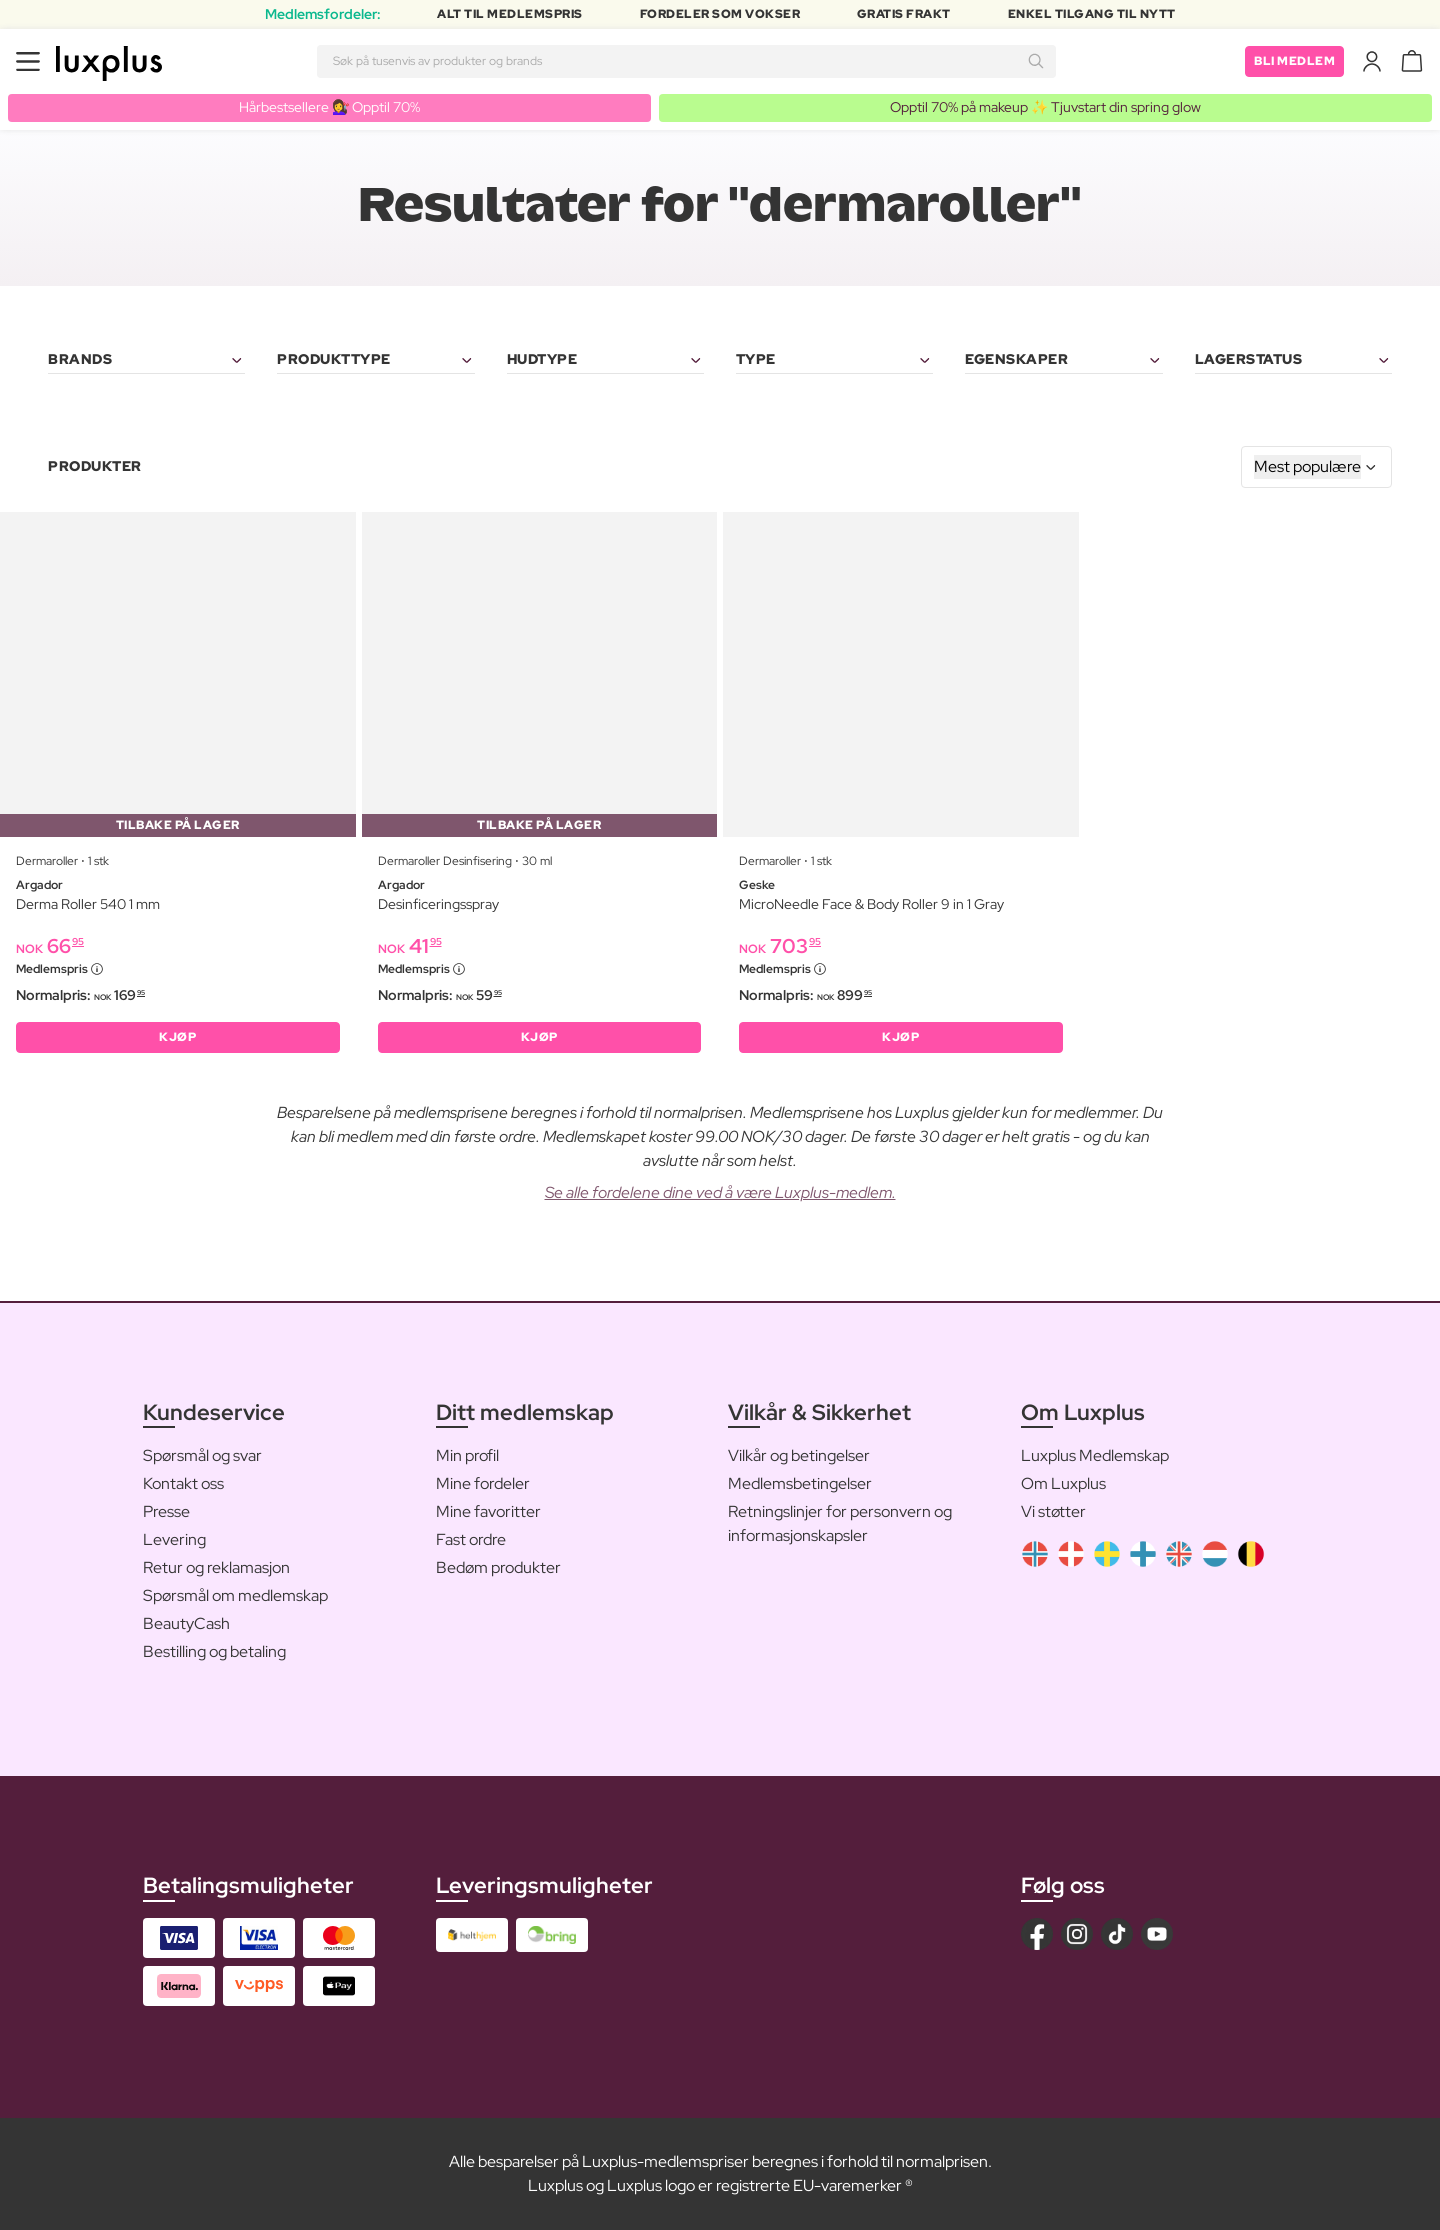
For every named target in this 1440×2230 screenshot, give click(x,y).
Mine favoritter (488, 1511)
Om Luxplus (1063, 1483)
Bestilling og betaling (214, 1651)
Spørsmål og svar (202, 1455)
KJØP (177, 1037)
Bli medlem (1294, 61)
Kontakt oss (183, 1483)
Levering (174, 1539)
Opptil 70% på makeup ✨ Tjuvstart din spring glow (1045, 107)
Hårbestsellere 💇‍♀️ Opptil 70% (329, 107)
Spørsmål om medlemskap (235, 1595)
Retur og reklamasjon (216, 1567)
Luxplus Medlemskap (1095, 1455)
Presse (166, 1511)
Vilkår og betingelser (799, 1455)
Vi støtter (1053, 1511)
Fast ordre (471, 1539)
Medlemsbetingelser (800, 1483)
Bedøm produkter (498, 1567)
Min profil (467, 1455)
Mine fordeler (483, 1483)
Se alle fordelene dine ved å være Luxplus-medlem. (720, 1192)
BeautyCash (186, 1623)
